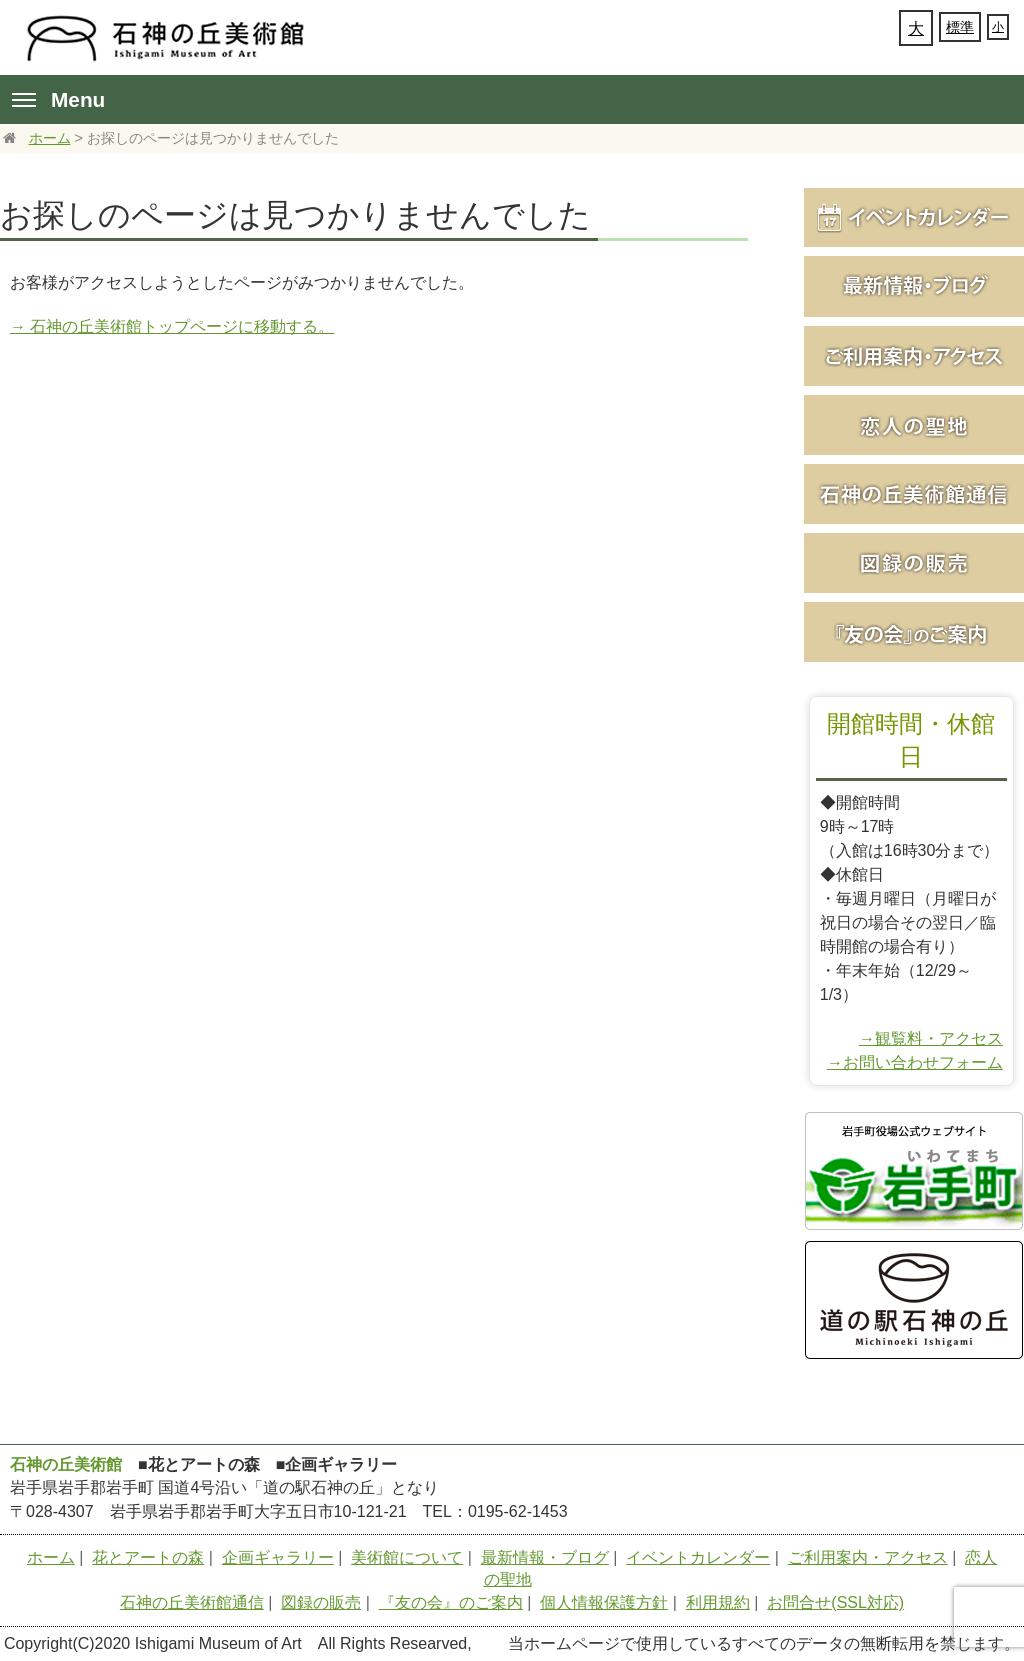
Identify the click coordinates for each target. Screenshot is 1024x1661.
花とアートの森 (148, 1557)
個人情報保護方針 (604, 1602)
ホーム (50, 138)
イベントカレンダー (698, 1557)
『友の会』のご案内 (451, 1602)
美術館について (407, 1557)
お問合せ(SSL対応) (835, 1602)
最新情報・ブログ (545, 1557)
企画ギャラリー (278, 1557)
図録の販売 (321, 1602)
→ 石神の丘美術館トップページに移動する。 (172, 326)
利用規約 (718, 1602)
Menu (58, 99)
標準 (960, 27)
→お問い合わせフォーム (915, 1062)
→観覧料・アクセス (931, 1038)
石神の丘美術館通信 (192, 1602)
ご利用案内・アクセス (868, 1557)
